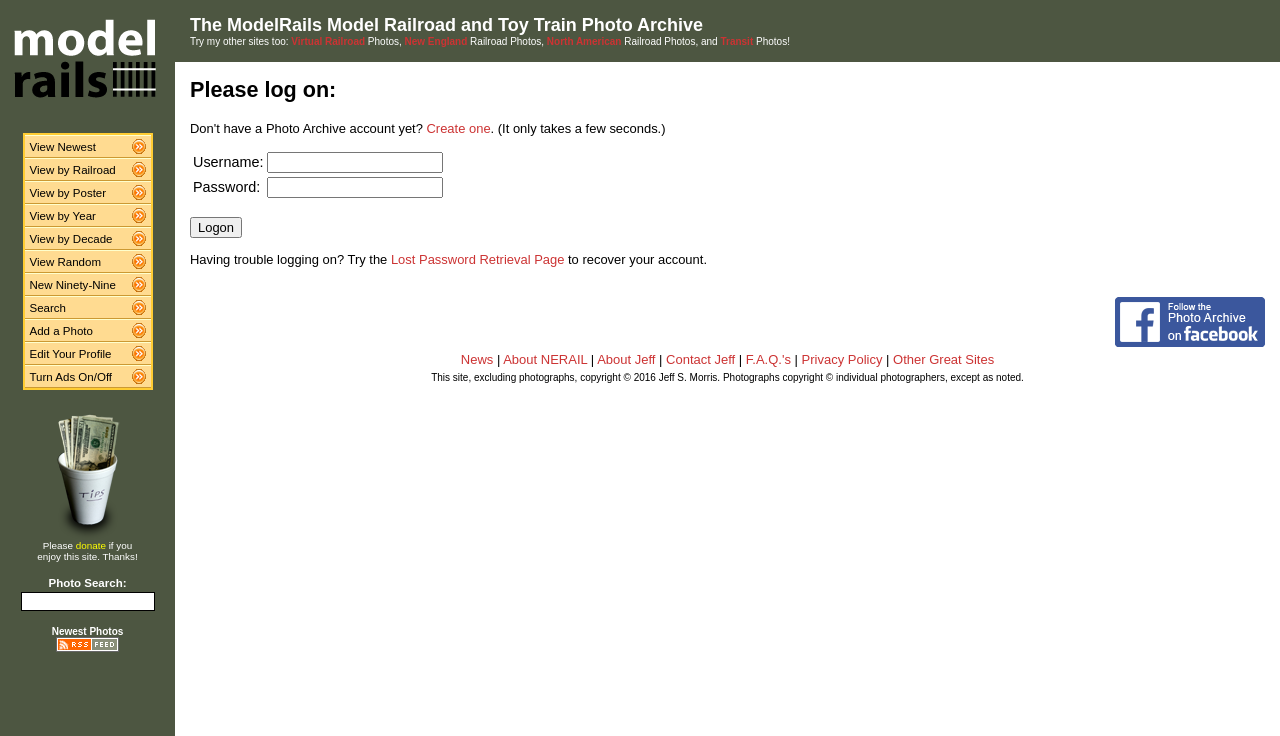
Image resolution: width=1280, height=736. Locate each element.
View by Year (63, 216)
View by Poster (68, 193)
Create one (459, 128)
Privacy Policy (842, 359)
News (477, 359)
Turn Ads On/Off (71, 377)
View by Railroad (73, 170)
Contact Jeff (700, 359)
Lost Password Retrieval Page (478, 259)
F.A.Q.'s (768, 359)
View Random (65, 262)
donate (91, 545)
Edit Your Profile (71, 354)
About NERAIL (545, 359)
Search (48, 308)
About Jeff (626, 359)
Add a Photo (61, 331)
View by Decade (71, 239)
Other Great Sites (943, 359)
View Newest (63, 147)
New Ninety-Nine (73, 285)
